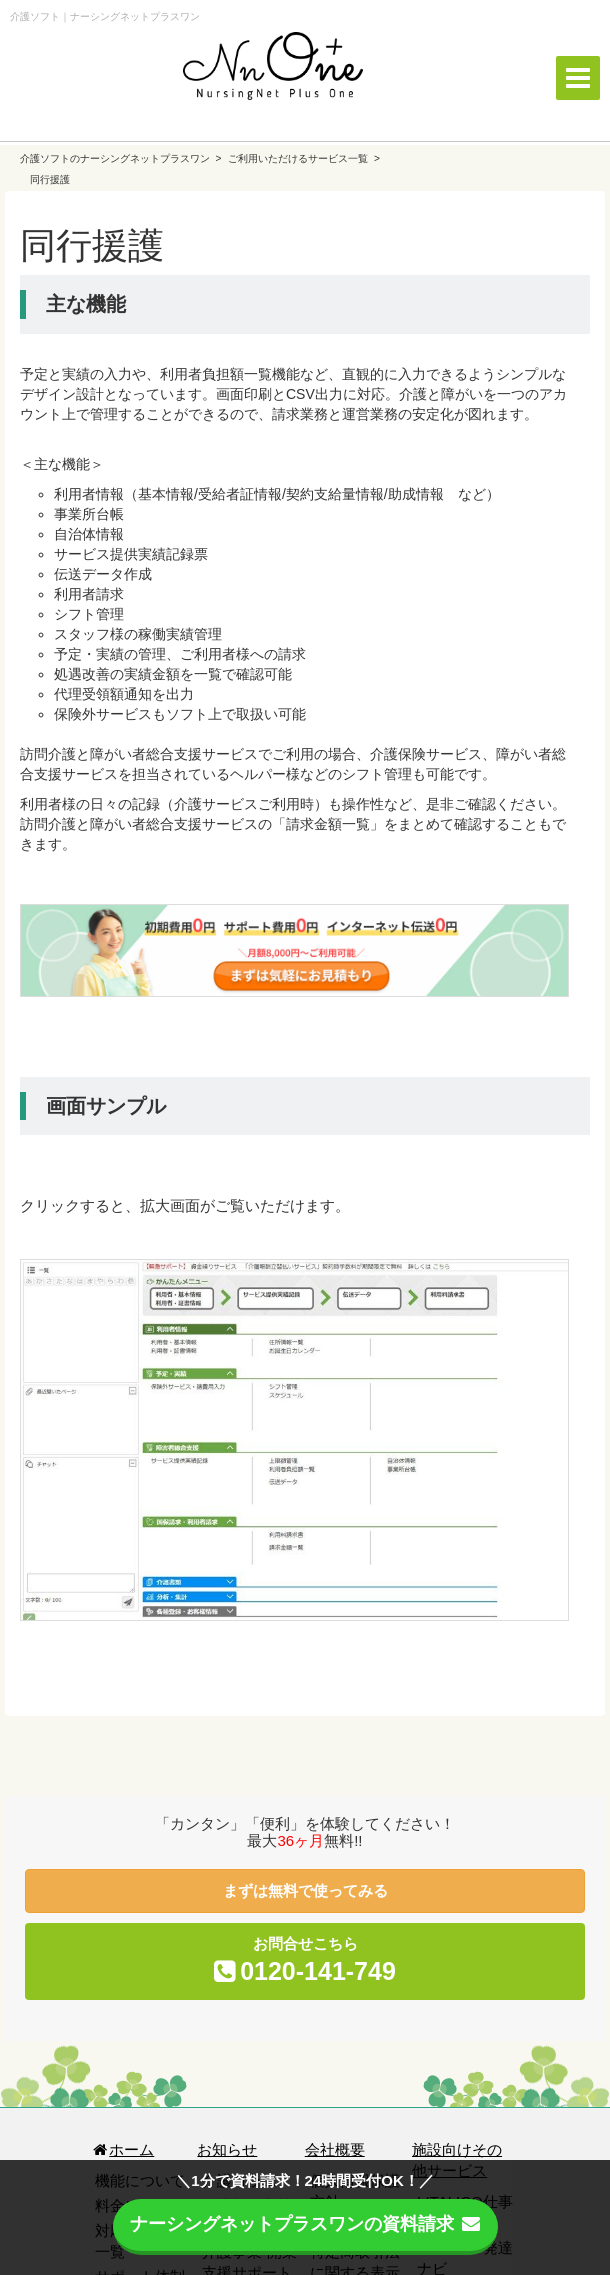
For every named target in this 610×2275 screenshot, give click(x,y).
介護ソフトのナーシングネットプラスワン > (122, 158)
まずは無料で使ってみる (305, 1890)
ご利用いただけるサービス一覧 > (303, 158)
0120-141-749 (318, 1971)
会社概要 (335, 2149)
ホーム (122, 2149)
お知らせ (227, 2149)
